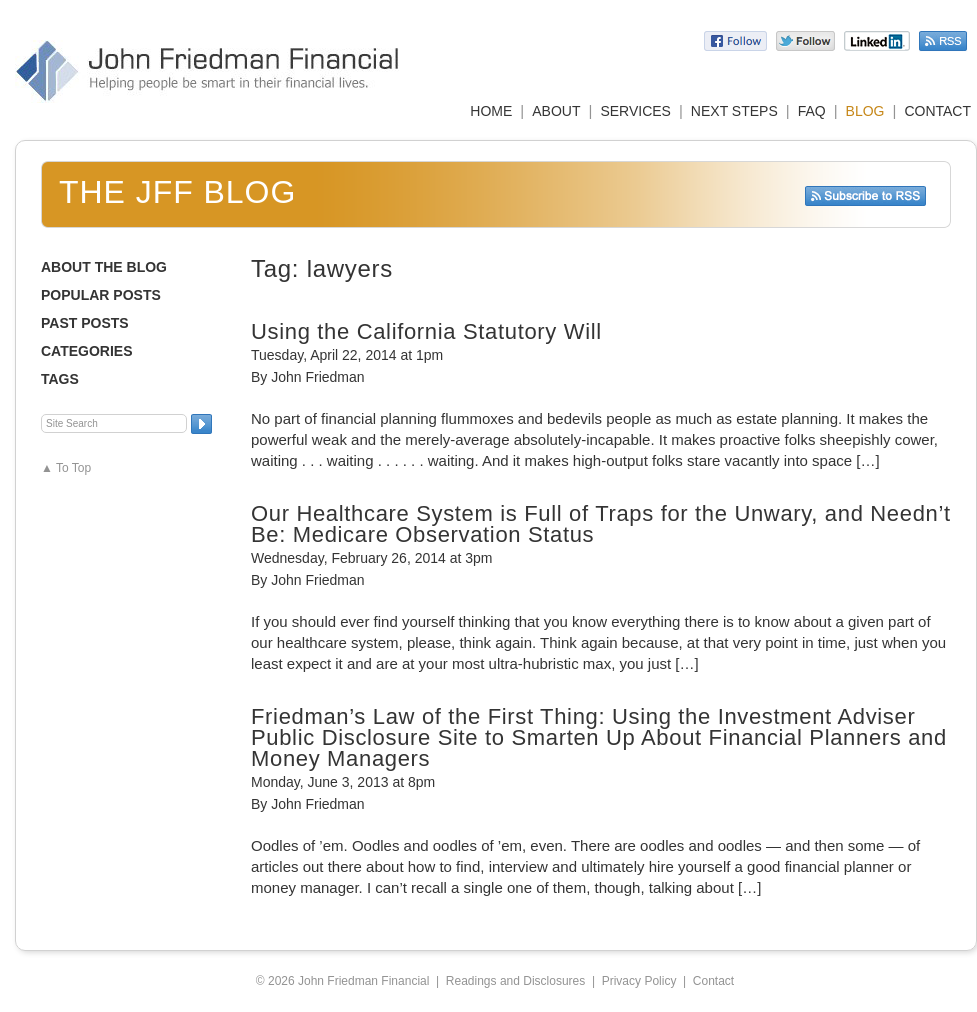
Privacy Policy (639, 981)
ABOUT (556, 111)
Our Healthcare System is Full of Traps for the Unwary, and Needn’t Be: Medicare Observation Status (601, 524)
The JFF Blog (177, 192)
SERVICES (635, 111)
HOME (491, 111)
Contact (713, 981)
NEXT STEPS (734, 111)
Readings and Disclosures (515, 981)
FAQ (812, 111)
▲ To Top (66, 468)
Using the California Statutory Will (426, 331)
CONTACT (937, 111)
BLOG (865, 111)
